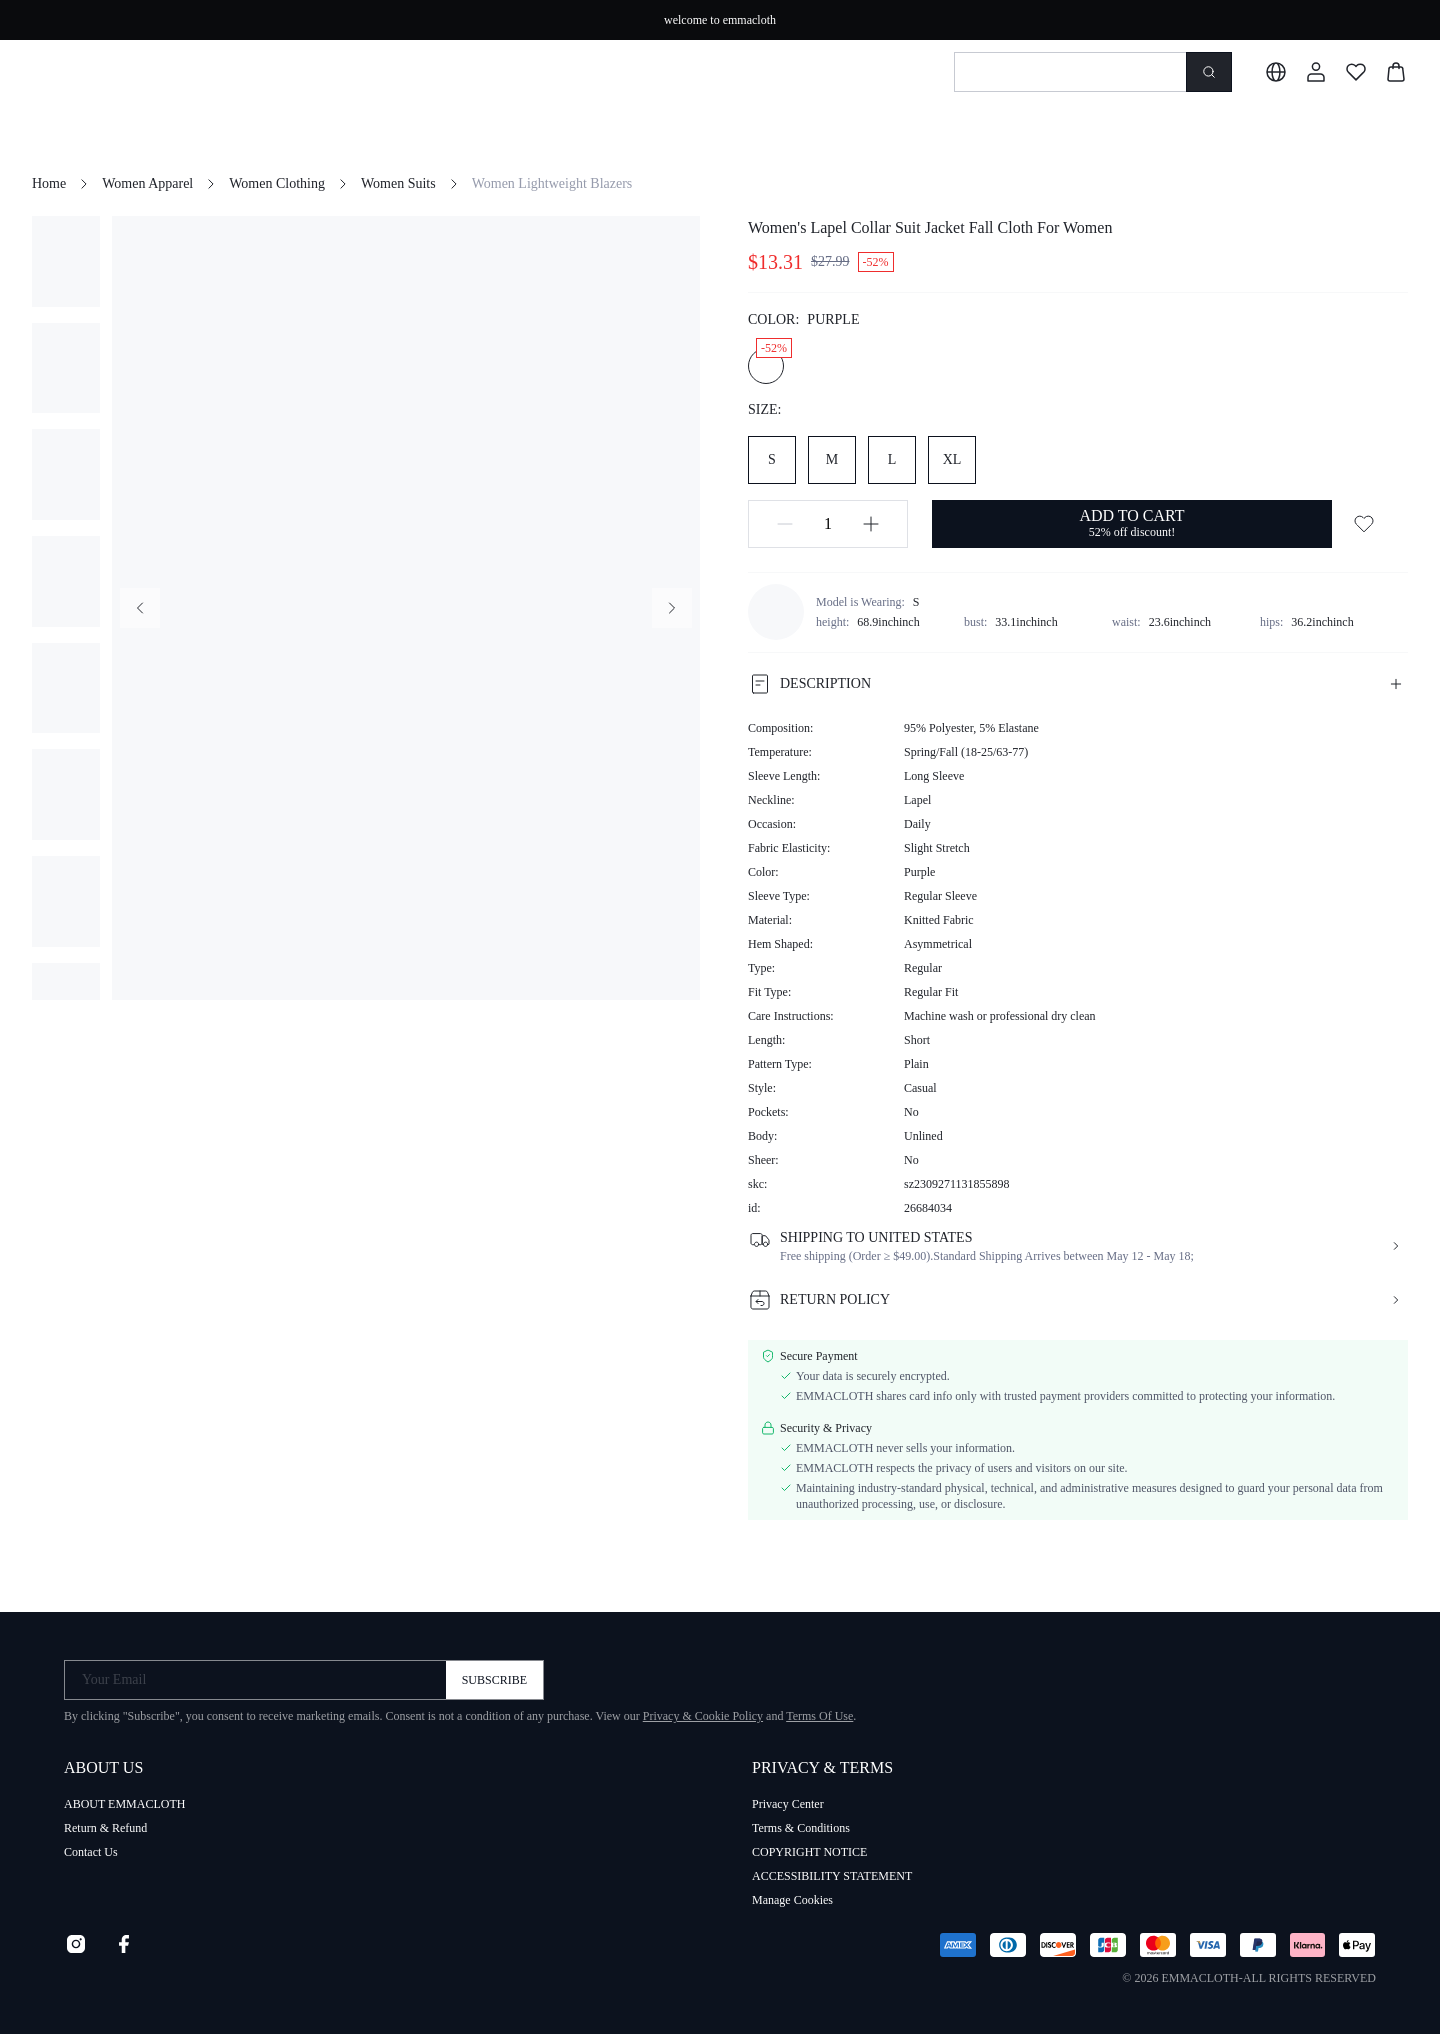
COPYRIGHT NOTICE (809, 1852)
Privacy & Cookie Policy (703, 1716)
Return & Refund (105, 1828)
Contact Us (91, 1852)
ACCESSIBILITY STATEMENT (832, 1876)
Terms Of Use (819, 1716)
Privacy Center (788, 1804)
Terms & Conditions (801, 1828)
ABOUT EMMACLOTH (124, 1804)
